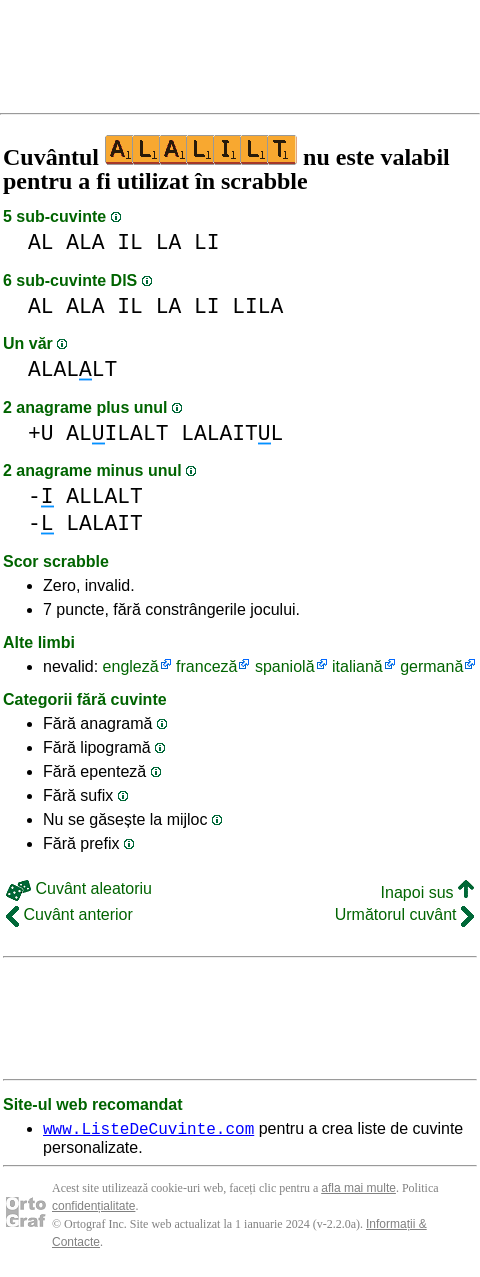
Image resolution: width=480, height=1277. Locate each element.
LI (207, 242)
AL (41, 242)
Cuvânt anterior (69, 914)
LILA (257, 306)
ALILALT (117, 433)
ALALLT (72, 369)
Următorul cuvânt (404, 914)
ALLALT (104, 496)
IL (130, 242)
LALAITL (232, 433)
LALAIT (104, 523)
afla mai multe (358, 1191)
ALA (85, 242)
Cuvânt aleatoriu (79, 888)
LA (169, 242)
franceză (206, 666)
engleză (131, 666)
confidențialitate (93, 1209)
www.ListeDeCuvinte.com (148, 1131)
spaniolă (285, 666)
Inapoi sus (427, 892)
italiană (357, 666)
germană (431, 666)
